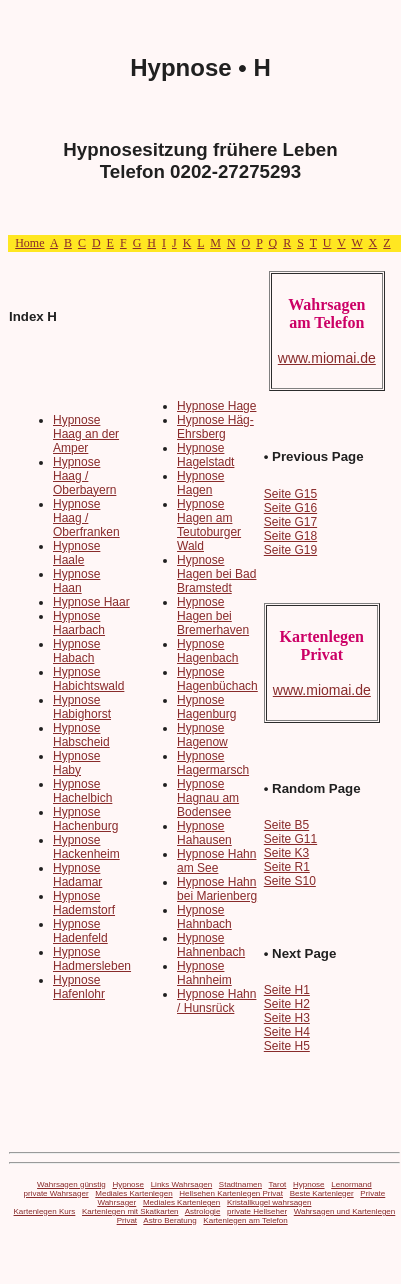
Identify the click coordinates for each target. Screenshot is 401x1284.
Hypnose (128, 1184)
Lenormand (351, 1184)
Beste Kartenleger (322, 1193)
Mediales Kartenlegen (133, 1193)
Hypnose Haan (76, 581)
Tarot (278, 1184)
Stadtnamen (240, 1184)
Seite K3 (286, 853)
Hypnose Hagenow (202, 735)
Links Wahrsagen (182, 1184)
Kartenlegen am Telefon (245, 1220)
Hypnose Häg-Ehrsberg (215, 427)
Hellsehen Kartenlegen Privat (231, 1193)
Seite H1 (287, 990)
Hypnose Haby (76, 763)
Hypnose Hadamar (77, 875)
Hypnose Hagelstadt (205, 455)
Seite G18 (290, 536)
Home (29, 243)
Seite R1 (287, 867)
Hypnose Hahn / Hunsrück (216, 1001)
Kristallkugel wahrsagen (269, 1202)
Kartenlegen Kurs (45, 1211)
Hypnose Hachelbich (82, 791)
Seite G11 (290, 839)
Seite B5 (286, 825)
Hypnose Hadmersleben (92, 959)
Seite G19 (290, 550)
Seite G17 (290, 522)
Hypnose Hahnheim (204, 973)
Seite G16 (290, 508)
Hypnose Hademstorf (84, 903)
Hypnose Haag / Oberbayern (84, 476)
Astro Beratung (169, 1220)
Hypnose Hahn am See (216, 861)
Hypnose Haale (76, 553)
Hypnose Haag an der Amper (86, 434)
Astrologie (203, 1211)
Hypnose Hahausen (204, 833)
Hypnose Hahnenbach (211, 945)
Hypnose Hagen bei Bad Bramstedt (216, 574)
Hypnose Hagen (200, 483)
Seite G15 (290, 494)
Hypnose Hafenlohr (79, 987)
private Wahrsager (56, 1193)
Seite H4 (287, 1032)
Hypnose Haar (91, 602)
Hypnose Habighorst (82, 707)
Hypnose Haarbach (79, 623)
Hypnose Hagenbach (207, 651)
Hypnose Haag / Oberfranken (86, 518)
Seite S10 (290, 881)
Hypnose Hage (216, 406)
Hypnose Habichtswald (88, 679)
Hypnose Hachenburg (85, 819)
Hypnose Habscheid (81, 735)
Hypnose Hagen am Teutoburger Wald (209, 525)
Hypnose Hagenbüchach (217, 679)
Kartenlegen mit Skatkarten (130, 1211)
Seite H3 (287, 1018)
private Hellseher (257, 1211)
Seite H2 (287, 1004)
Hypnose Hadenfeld (80, 931)
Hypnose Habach (76, 651)
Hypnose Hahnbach (204, 917)
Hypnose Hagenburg (206, 707)
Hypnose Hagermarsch (213, 763)
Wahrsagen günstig (71, 1184)
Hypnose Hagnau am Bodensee (208, 798)
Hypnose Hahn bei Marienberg (217, 889)
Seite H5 (287, 1046)
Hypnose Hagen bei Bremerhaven (213, 616)
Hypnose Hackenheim (86, 847)
